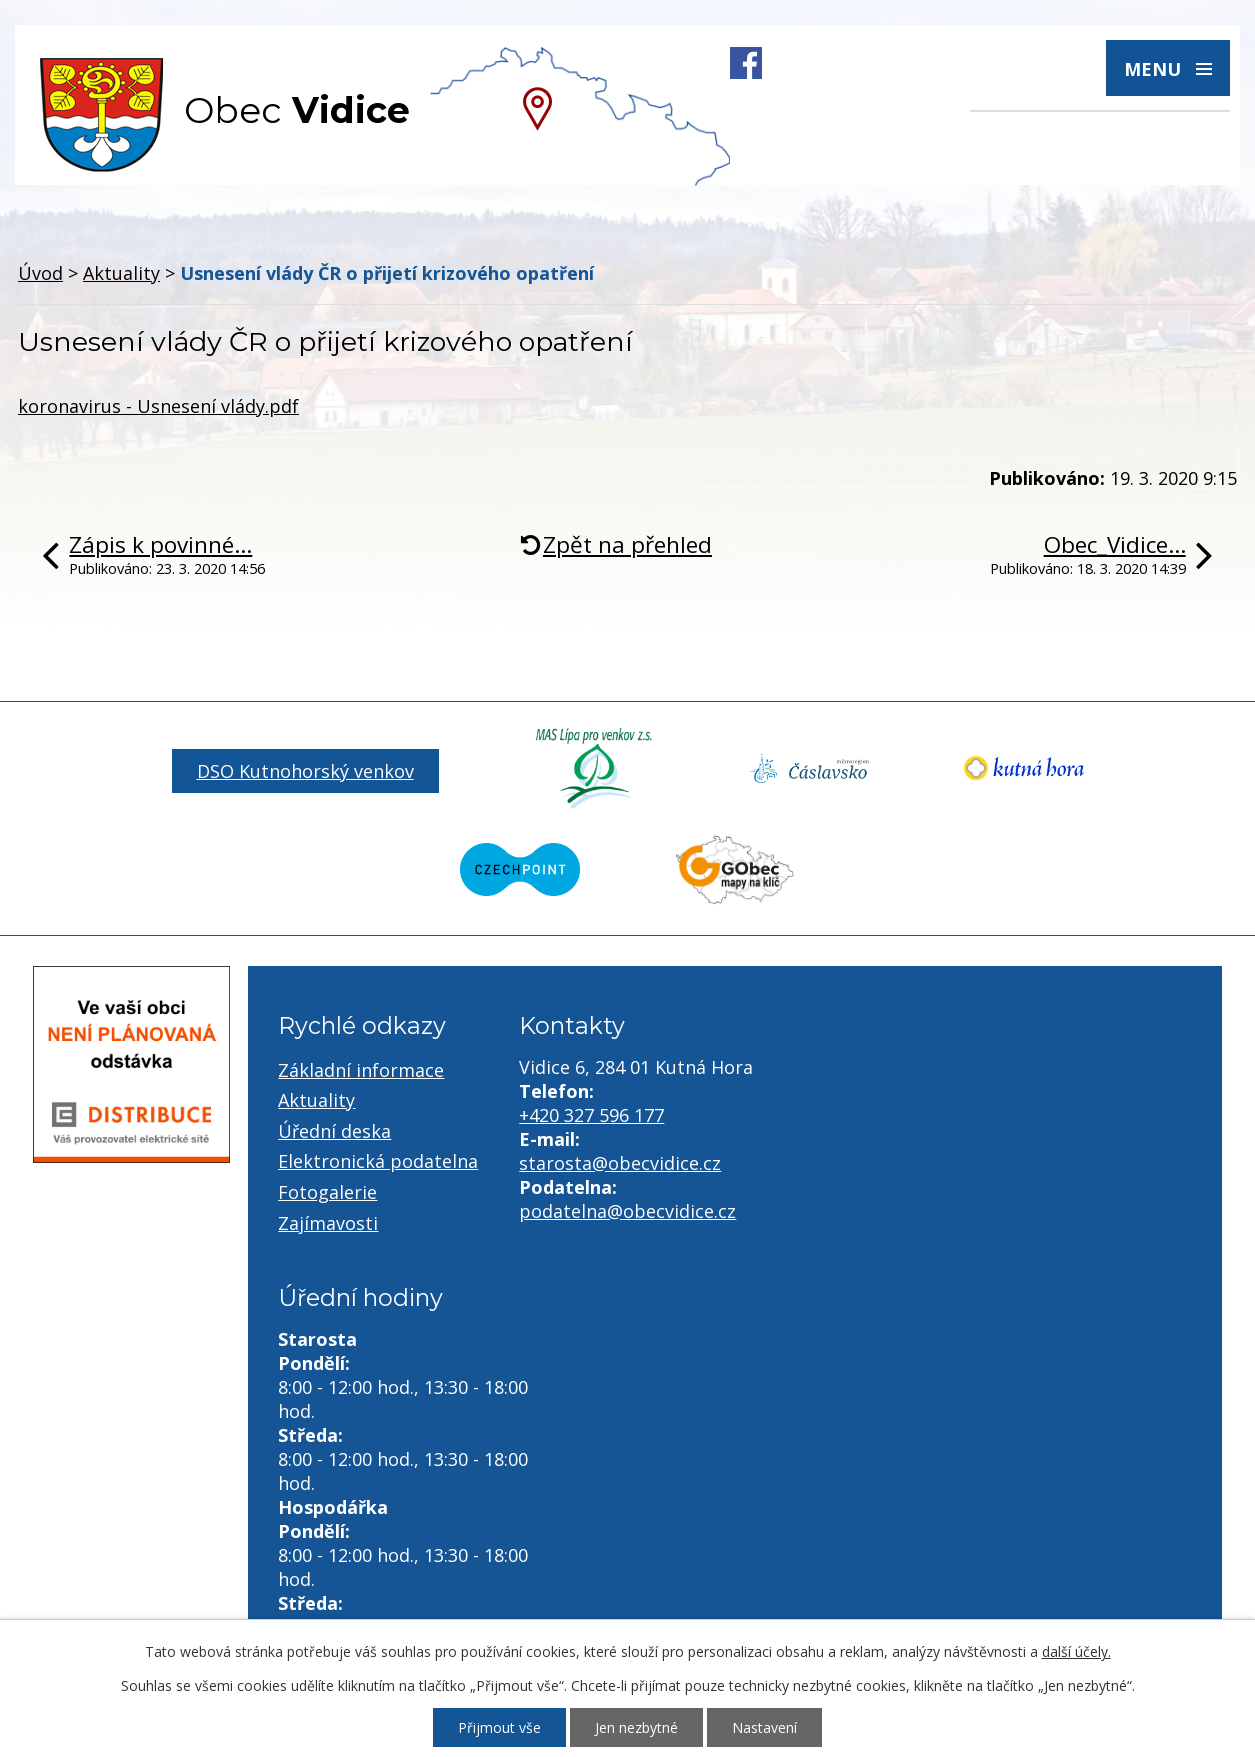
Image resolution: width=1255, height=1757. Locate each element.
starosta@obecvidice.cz (620, 1163)
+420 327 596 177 (591, 1115)
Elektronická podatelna (378, 1161)
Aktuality (121, 273)
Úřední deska (334, 1131)
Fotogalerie (327, 1192)
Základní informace (361, 1070)
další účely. (1076, 1651)
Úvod (40, 273)
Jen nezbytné (636, 1727)
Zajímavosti (328, 1223)
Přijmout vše (499, 1727)
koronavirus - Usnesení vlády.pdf (158, 406)
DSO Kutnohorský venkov (305, 771)
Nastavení (764, 1727)
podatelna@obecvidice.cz (627, 1211)
